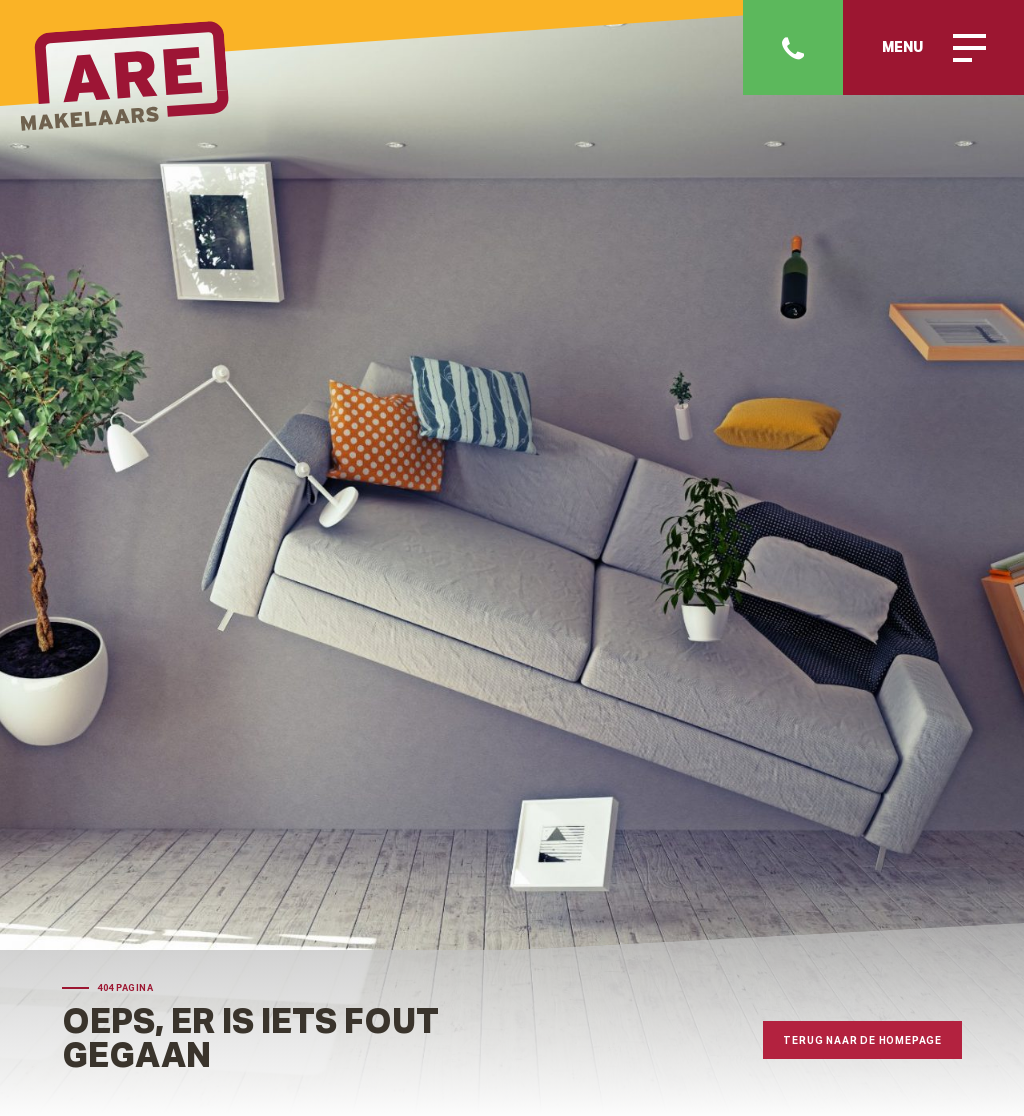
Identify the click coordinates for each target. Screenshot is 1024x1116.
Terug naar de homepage (862, 1040)
